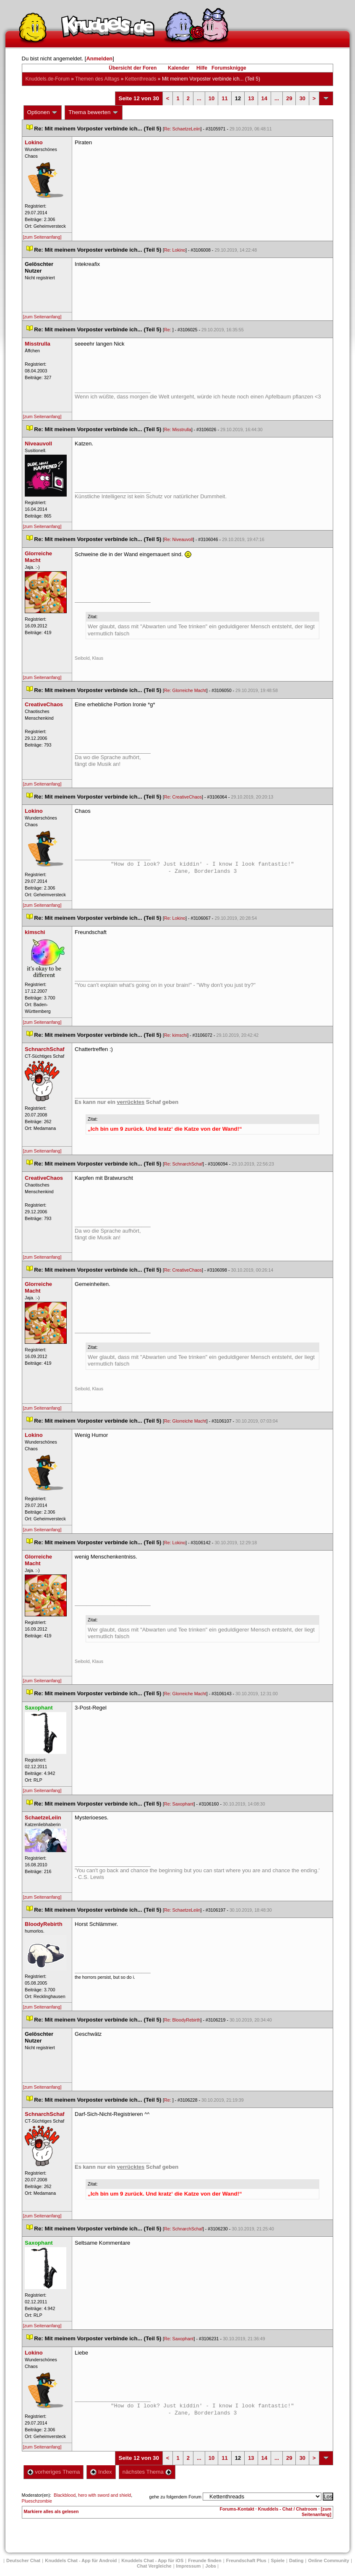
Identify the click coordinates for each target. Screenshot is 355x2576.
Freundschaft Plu (246, 2560)
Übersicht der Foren (133, 68)
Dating (296, 2560)
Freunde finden (204, 2560)
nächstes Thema (147, 2472)
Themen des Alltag (97, 79)
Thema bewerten (93, 112)
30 (302, 98)
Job (210, 2565)
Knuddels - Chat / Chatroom (287, 2508)
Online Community (328, 2560)
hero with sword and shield (104, 2495)
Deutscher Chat (23, 2560)
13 (251, 98)
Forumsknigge (228, 68)
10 (211, 98)
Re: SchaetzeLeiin (182, 128)
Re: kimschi (175, 1035)
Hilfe (201, 68)
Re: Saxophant (179, 1803)
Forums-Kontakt (237, 2508)
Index (101, 2472)
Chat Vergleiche (154, 2565)
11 (224, 98)
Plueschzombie (37, 2500)
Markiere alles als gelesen (51, 2511)
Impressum (188, 2565)
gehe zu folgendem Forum (175, 2496)
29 (289, 98)
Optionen (42, 112)
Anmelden (99, 58)
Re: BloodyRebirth (182, 2019)
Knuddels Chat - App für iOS (152, 2560)
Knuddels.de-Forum (48, 79)
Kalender (178, 68)
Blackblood (65, 2495)
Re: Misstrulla (177, 429)
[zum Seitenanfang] (42, 236)
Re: (168, 329)
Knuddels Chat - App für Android (81, 2560)
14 (264, 98)
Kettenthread (141, 79)
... (199, 98)
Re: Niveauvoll (178, 539)
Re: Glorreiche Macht (185, 690)
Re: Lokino (174, 249)
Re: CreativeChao (183, 796)
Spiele (278, 2560)
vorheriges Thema (53, 2472)
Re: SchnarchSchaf (183, 1163)
